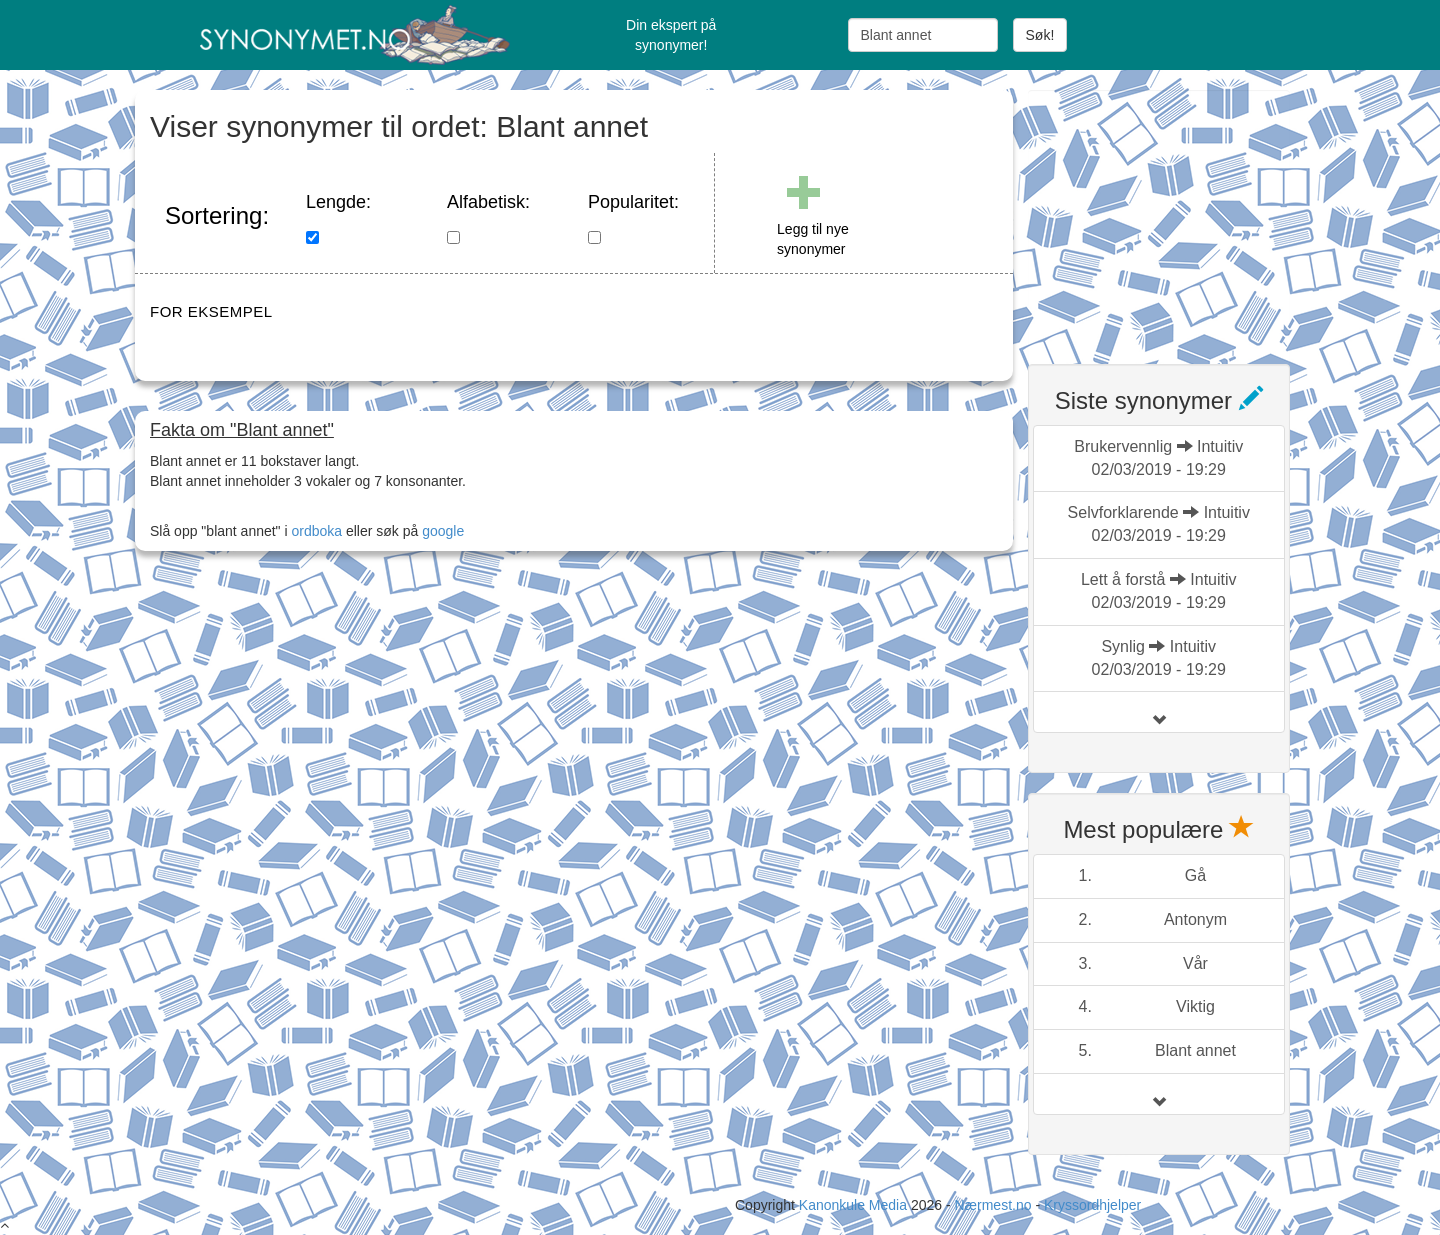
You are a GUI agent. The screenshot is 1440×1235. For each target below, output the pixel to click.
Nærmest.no (992, 1205)
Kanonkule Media (855, 1205)
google (443, 531)
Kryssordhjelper (1092, 1205)
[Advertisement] (1178, 215)
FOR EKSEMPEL (211, 311)
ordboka (315, 531)
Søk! (1040, 35)
